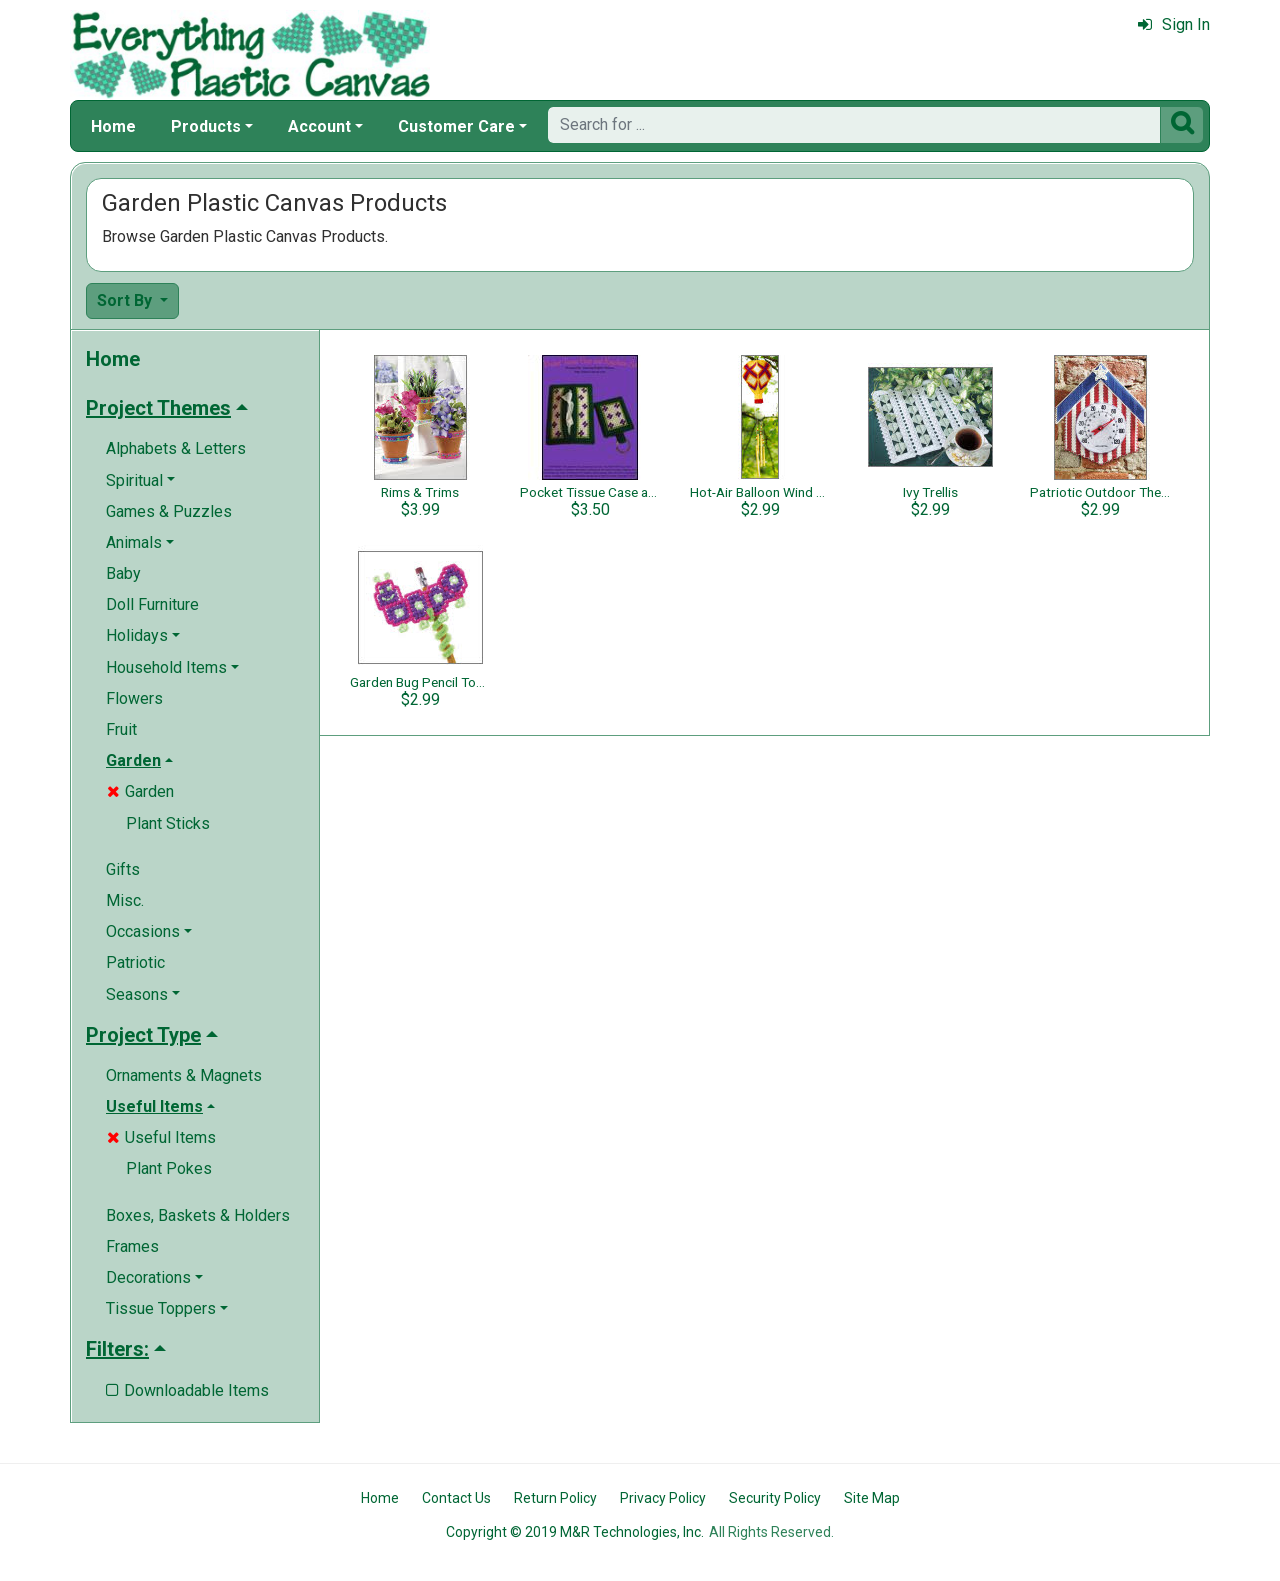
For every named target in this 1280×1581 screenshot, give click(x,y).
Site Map (872, 1498)
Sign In (1174, 24)
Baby (123, 573)
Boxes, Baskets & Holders (198, 1215)
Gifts (123, 869)
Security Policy (775, 1498)
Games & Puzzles (169, 511)
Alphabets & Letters (176, 448)
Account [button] (319, 126)
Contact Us (456, 1498)
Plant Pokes (169, 1168)
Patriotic (135, 962)
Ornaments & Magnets (184, 1075)
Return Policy (555, 1498)
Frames (132, 1246)
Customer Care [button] (456, 126)
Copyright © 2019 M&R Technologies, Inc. (575, 1532)
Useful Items (161, 1137)
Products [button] (206, 126)
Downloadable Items (187, 1390)
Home (113, 126)
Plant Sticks (168, 823)
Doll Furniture (152, 604)
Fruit (121, 729)
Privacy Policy (663, 1498)
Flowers (134, 698)
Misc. (125, 900)
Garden (140, 791)
